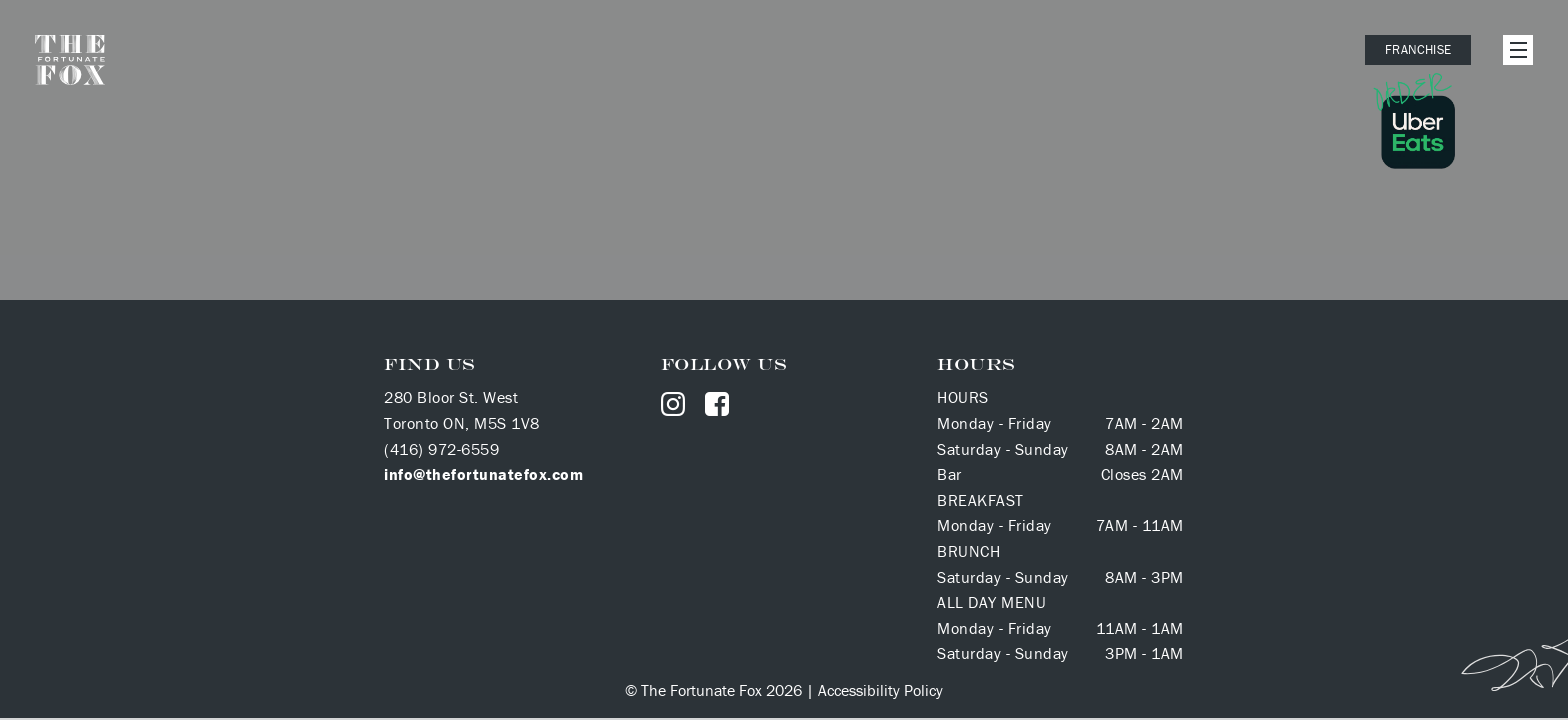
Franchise (1418, 49)
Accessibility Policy (880, 690)
